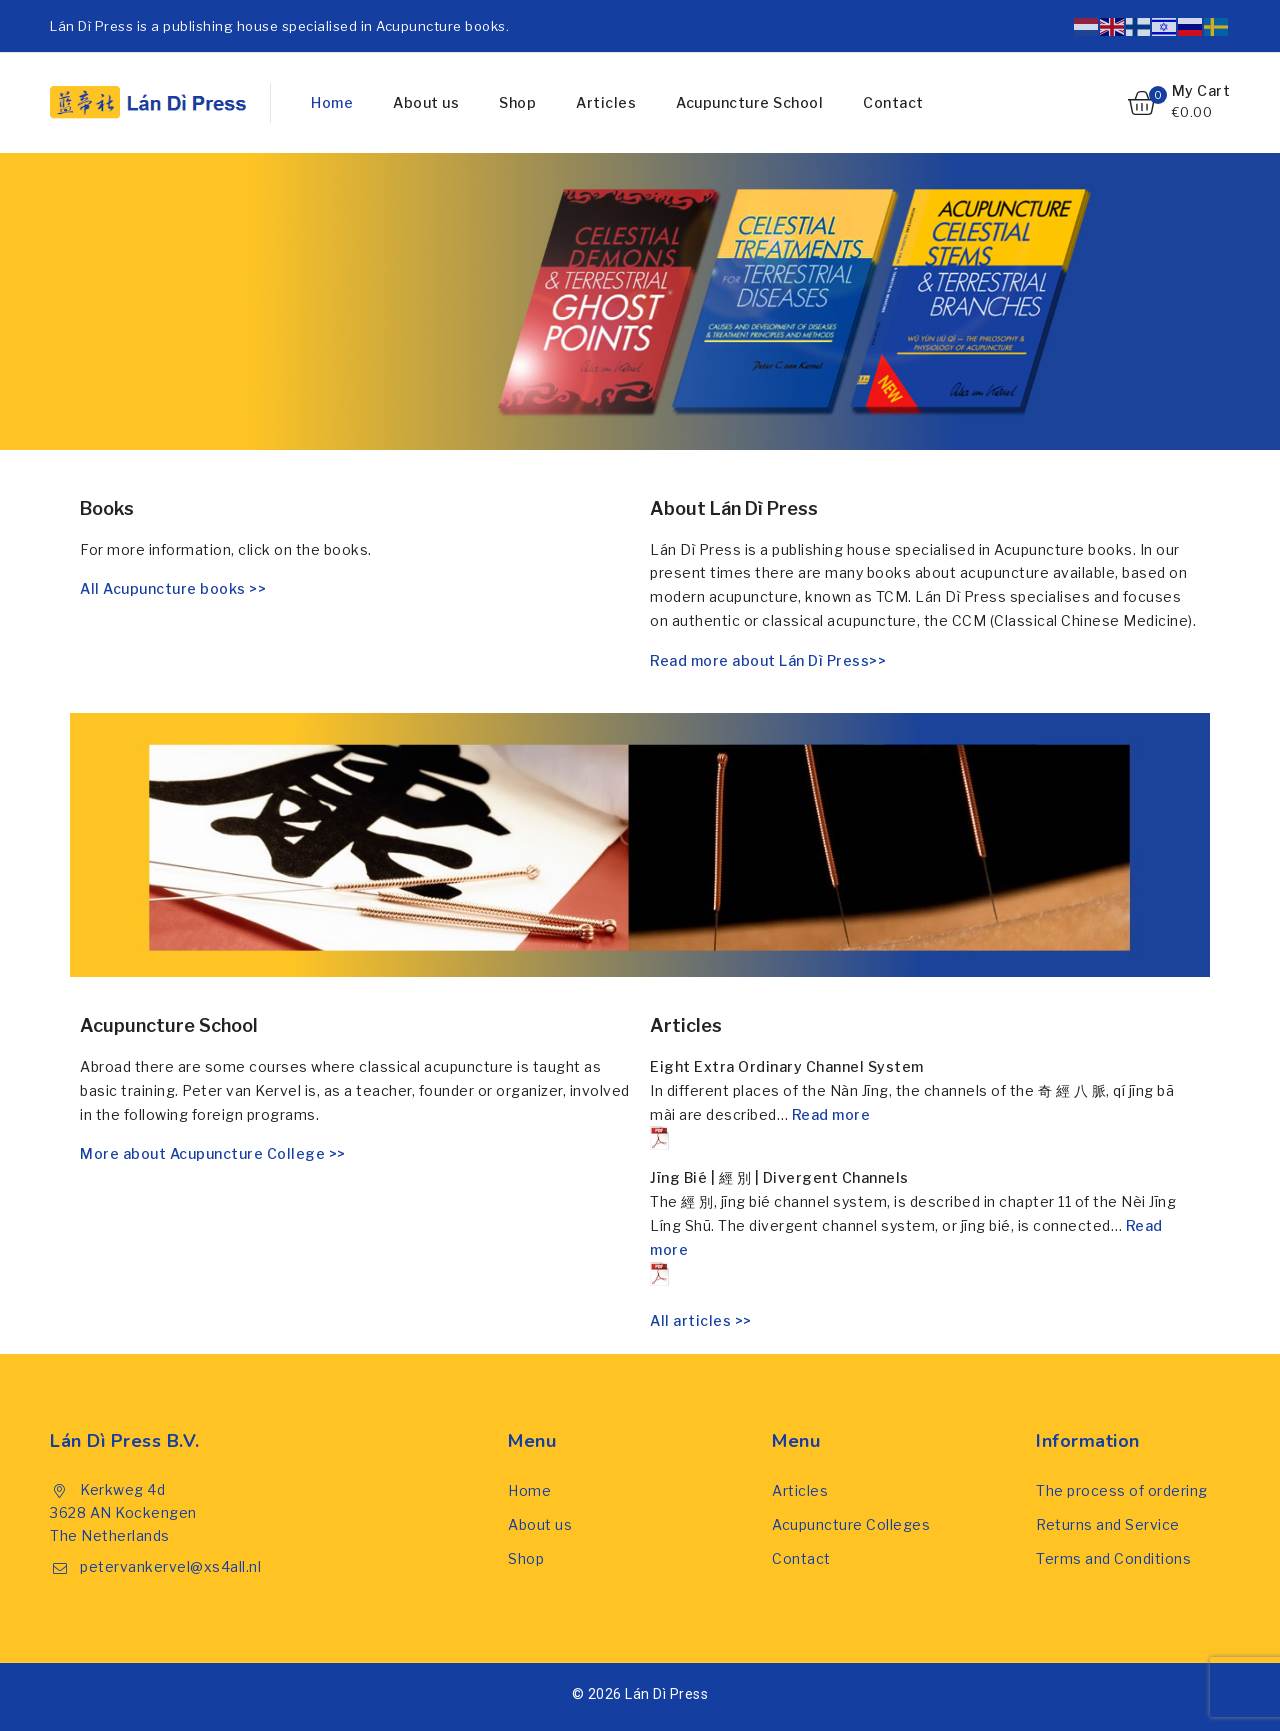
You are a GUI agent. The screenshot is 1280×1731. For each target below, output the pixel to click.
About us (426, 102)
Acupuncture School (749, 102)
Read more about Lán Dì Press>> (768, 660)
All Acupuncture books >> (173, 588)
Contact (893, 102)
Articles (606, 102)
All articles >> (701, 1320)
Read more (760, 1128)
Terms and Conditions (1113, 1558)
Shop (517, 102)
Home (332, 102)
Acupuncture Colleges (851, 1524)
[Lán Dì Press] (150, 102)
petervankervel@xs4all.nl (170, 1566)
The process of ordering (1122, 1490)
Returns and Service (1108, 1524)
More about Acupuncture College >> (213, 1153)
